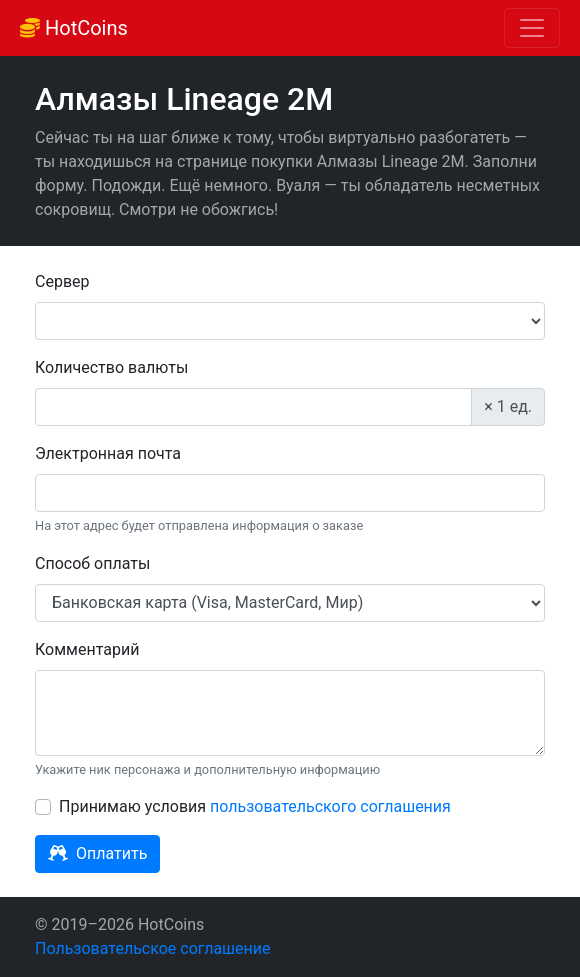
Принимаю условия (255, 806)
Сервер (62, 281)
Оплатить (97, 853)
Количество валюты (111, 367)
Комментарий (87, 649)
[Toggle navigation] (532, 28)
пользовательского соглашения (330, 806)
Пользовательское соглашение (153, 948)
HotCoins (74, 28)
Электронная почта (108, 453)
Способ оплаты (92, 563)
